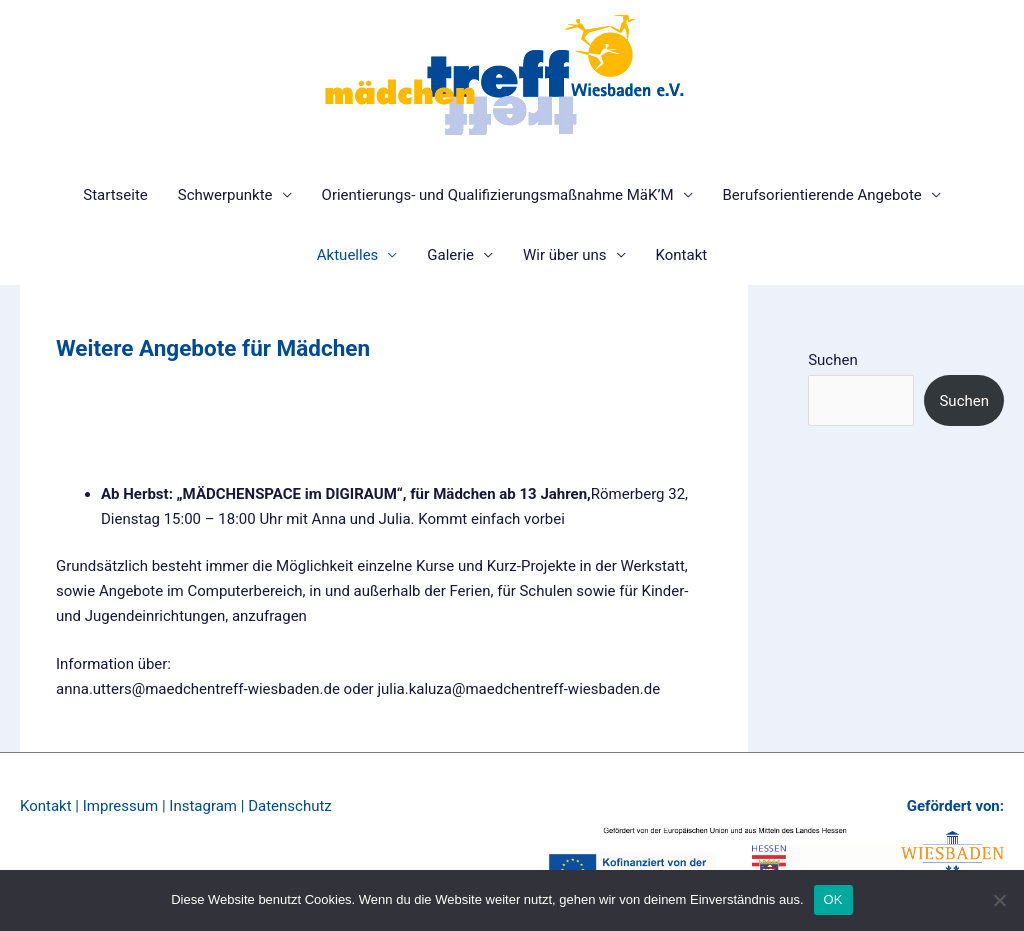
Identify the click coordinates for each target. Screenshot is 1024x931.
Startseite (115, 195)
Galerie (450, 255)
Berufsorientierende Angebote (822, 195)
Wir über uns (565, 255)
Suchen (833, 360)
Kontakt (682, 255)
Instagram (203, 806)
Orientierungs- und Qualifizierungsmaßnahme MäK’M (498, 195)
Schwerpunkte (225, 195)
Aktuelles (348, 255)
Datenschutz (290, 806)
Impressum (120, 806)
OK (833, 899)
